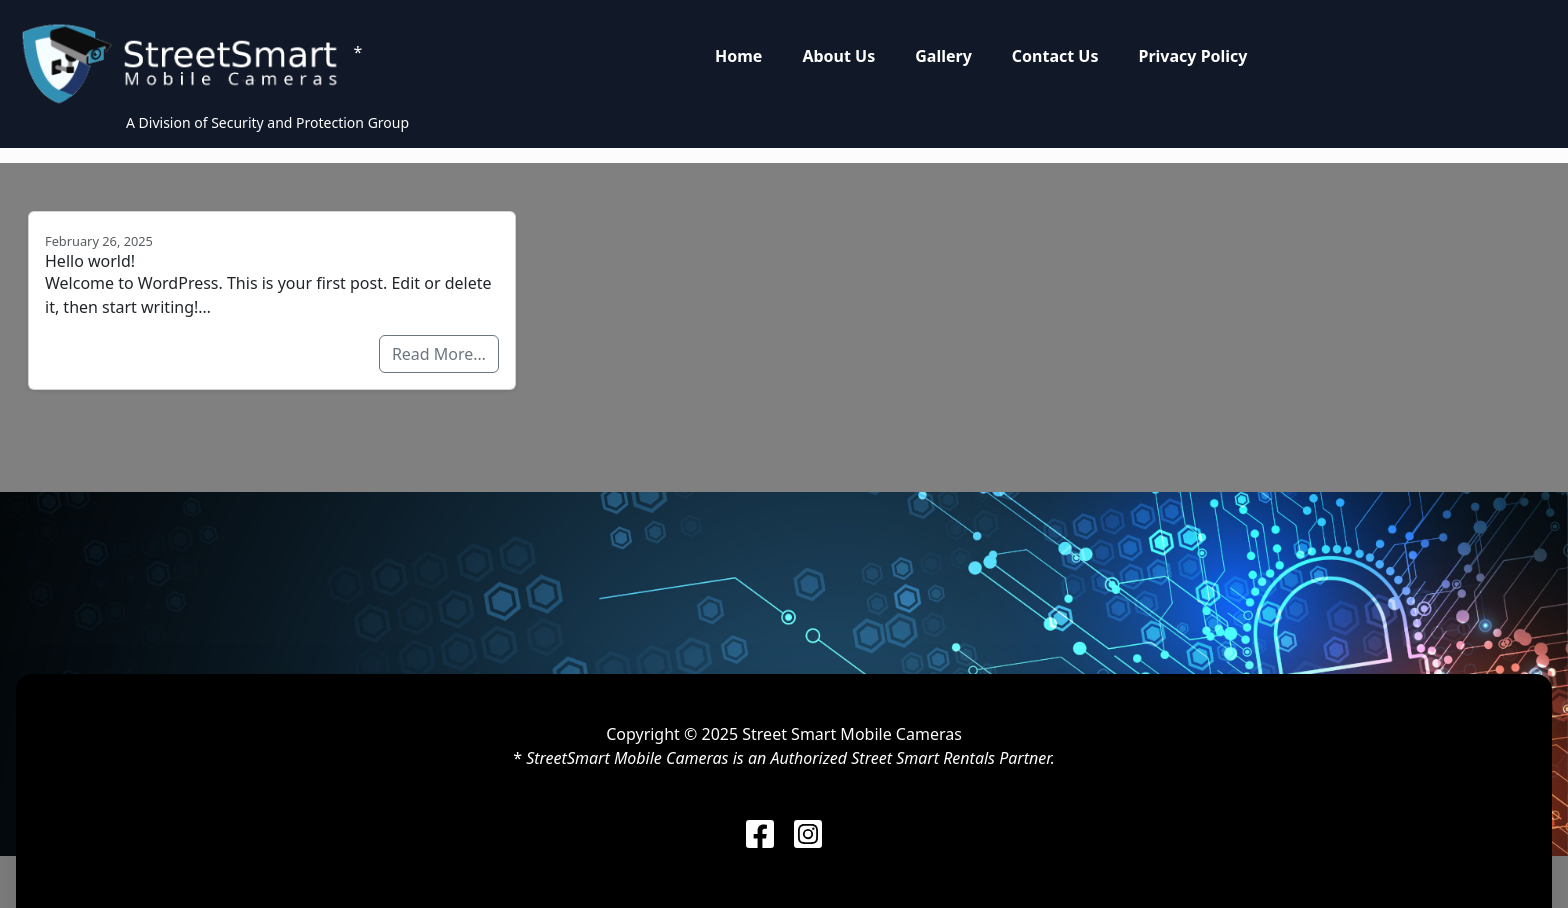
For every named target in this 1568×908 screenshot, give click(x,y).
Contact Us (1055, 56)
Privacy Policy (1192, 56)
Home (738, 56)
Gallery (943, 56)
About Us (838, 56)
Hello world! (90, 261)
